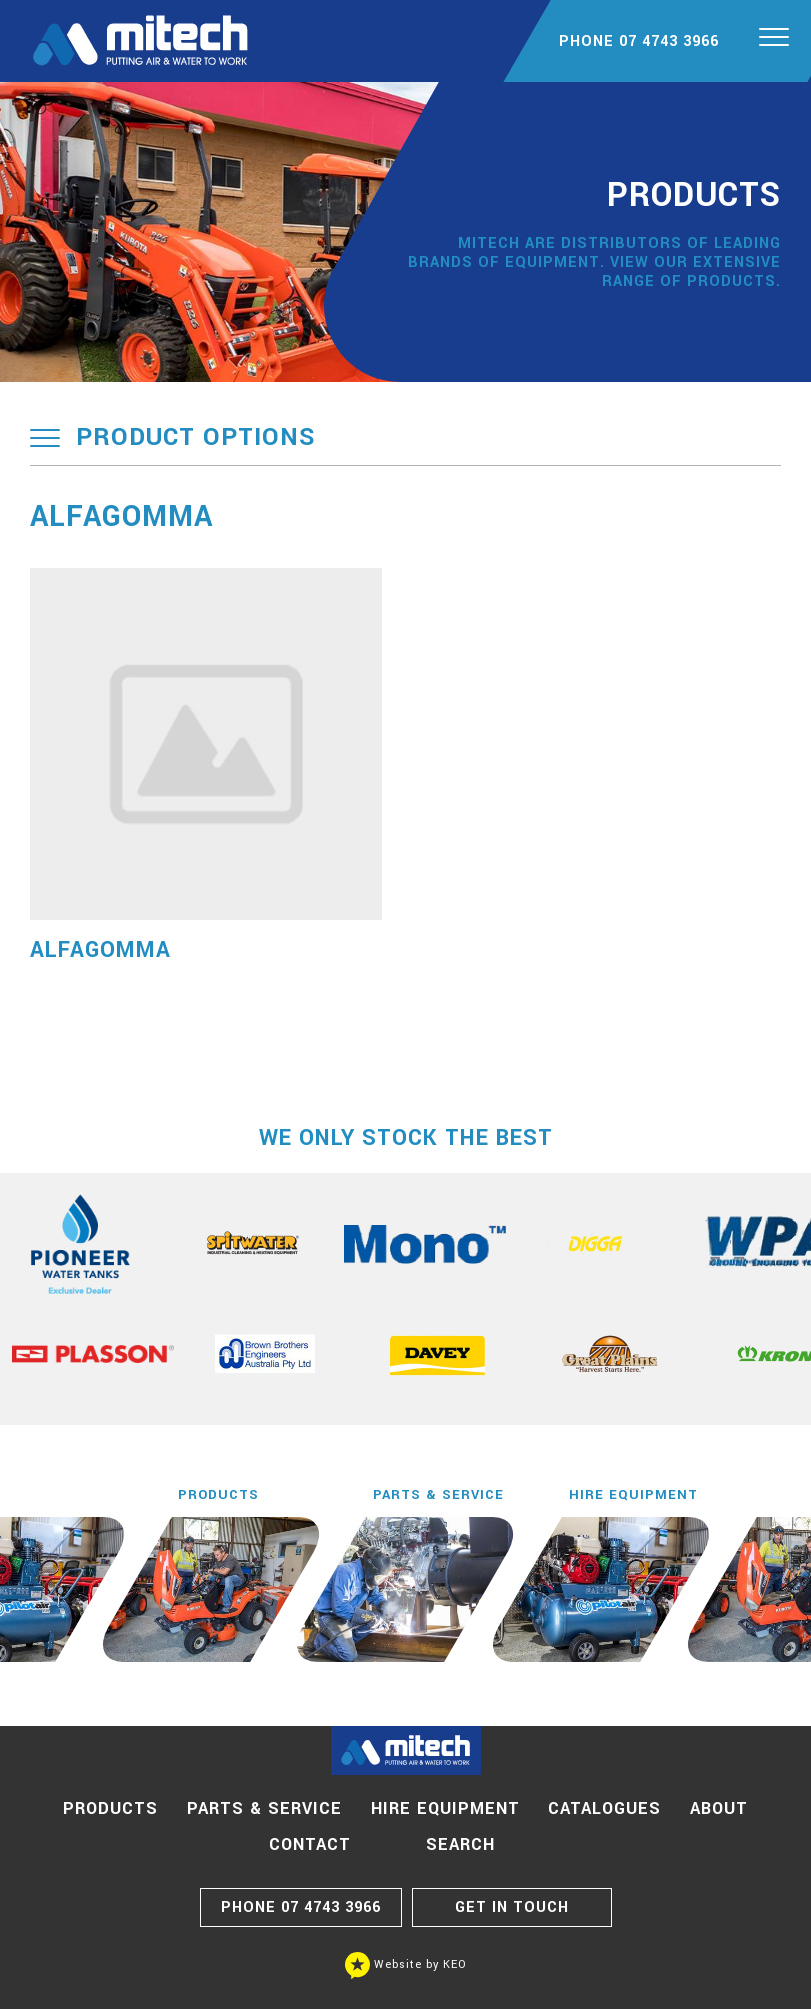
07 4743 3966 (301, 1907)
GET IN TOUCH (512, 1907)
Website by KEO (406, 1964)
